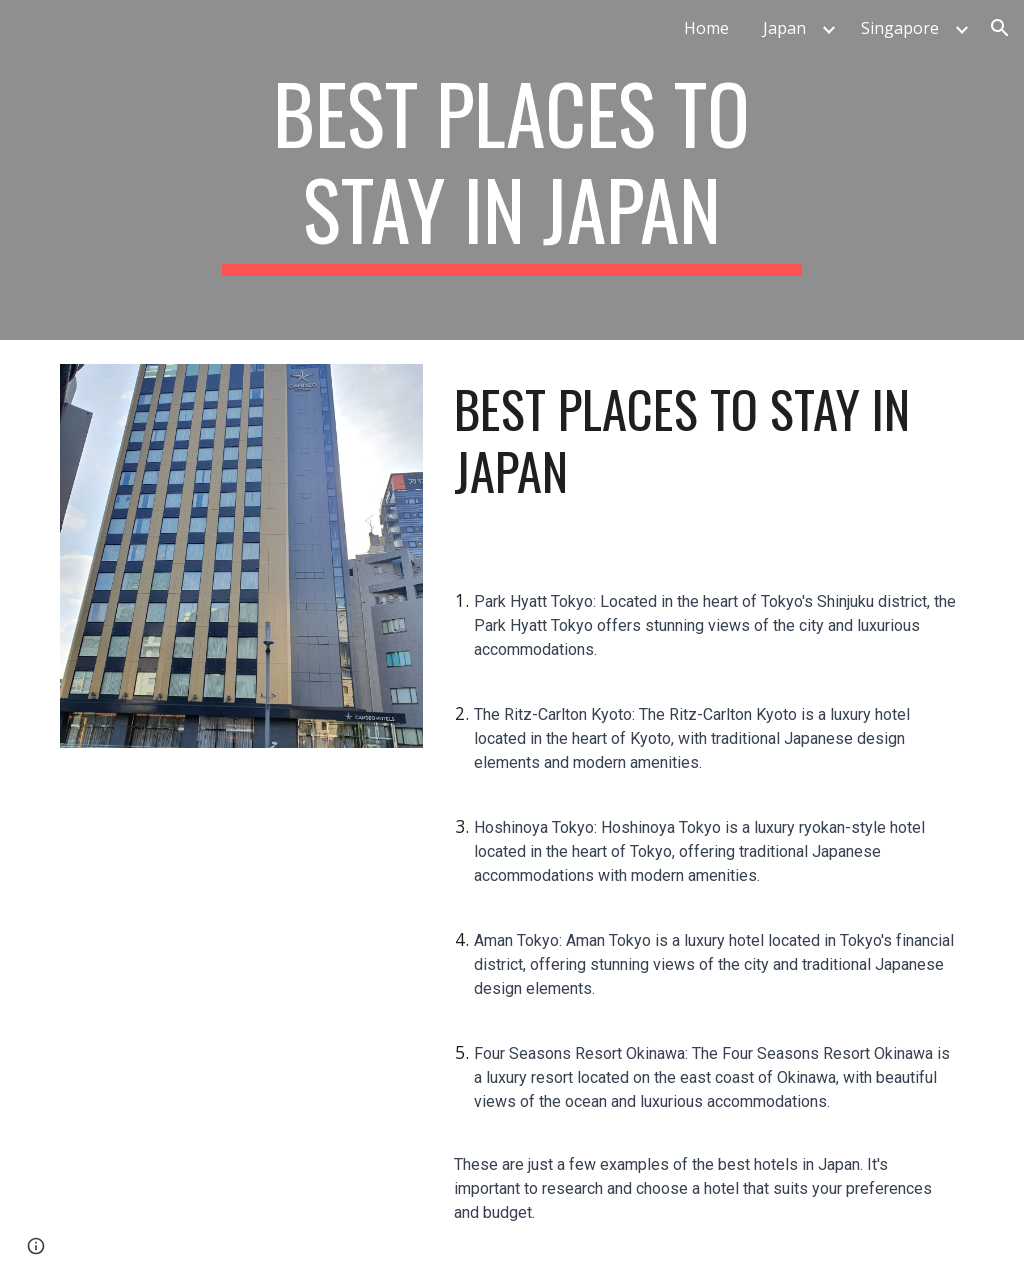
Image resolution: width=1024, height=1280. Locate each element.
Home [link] (706, 28)
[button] (1000, 28)
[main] (511, 170)
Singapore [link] (900, 28)
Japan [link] (784, 28)
